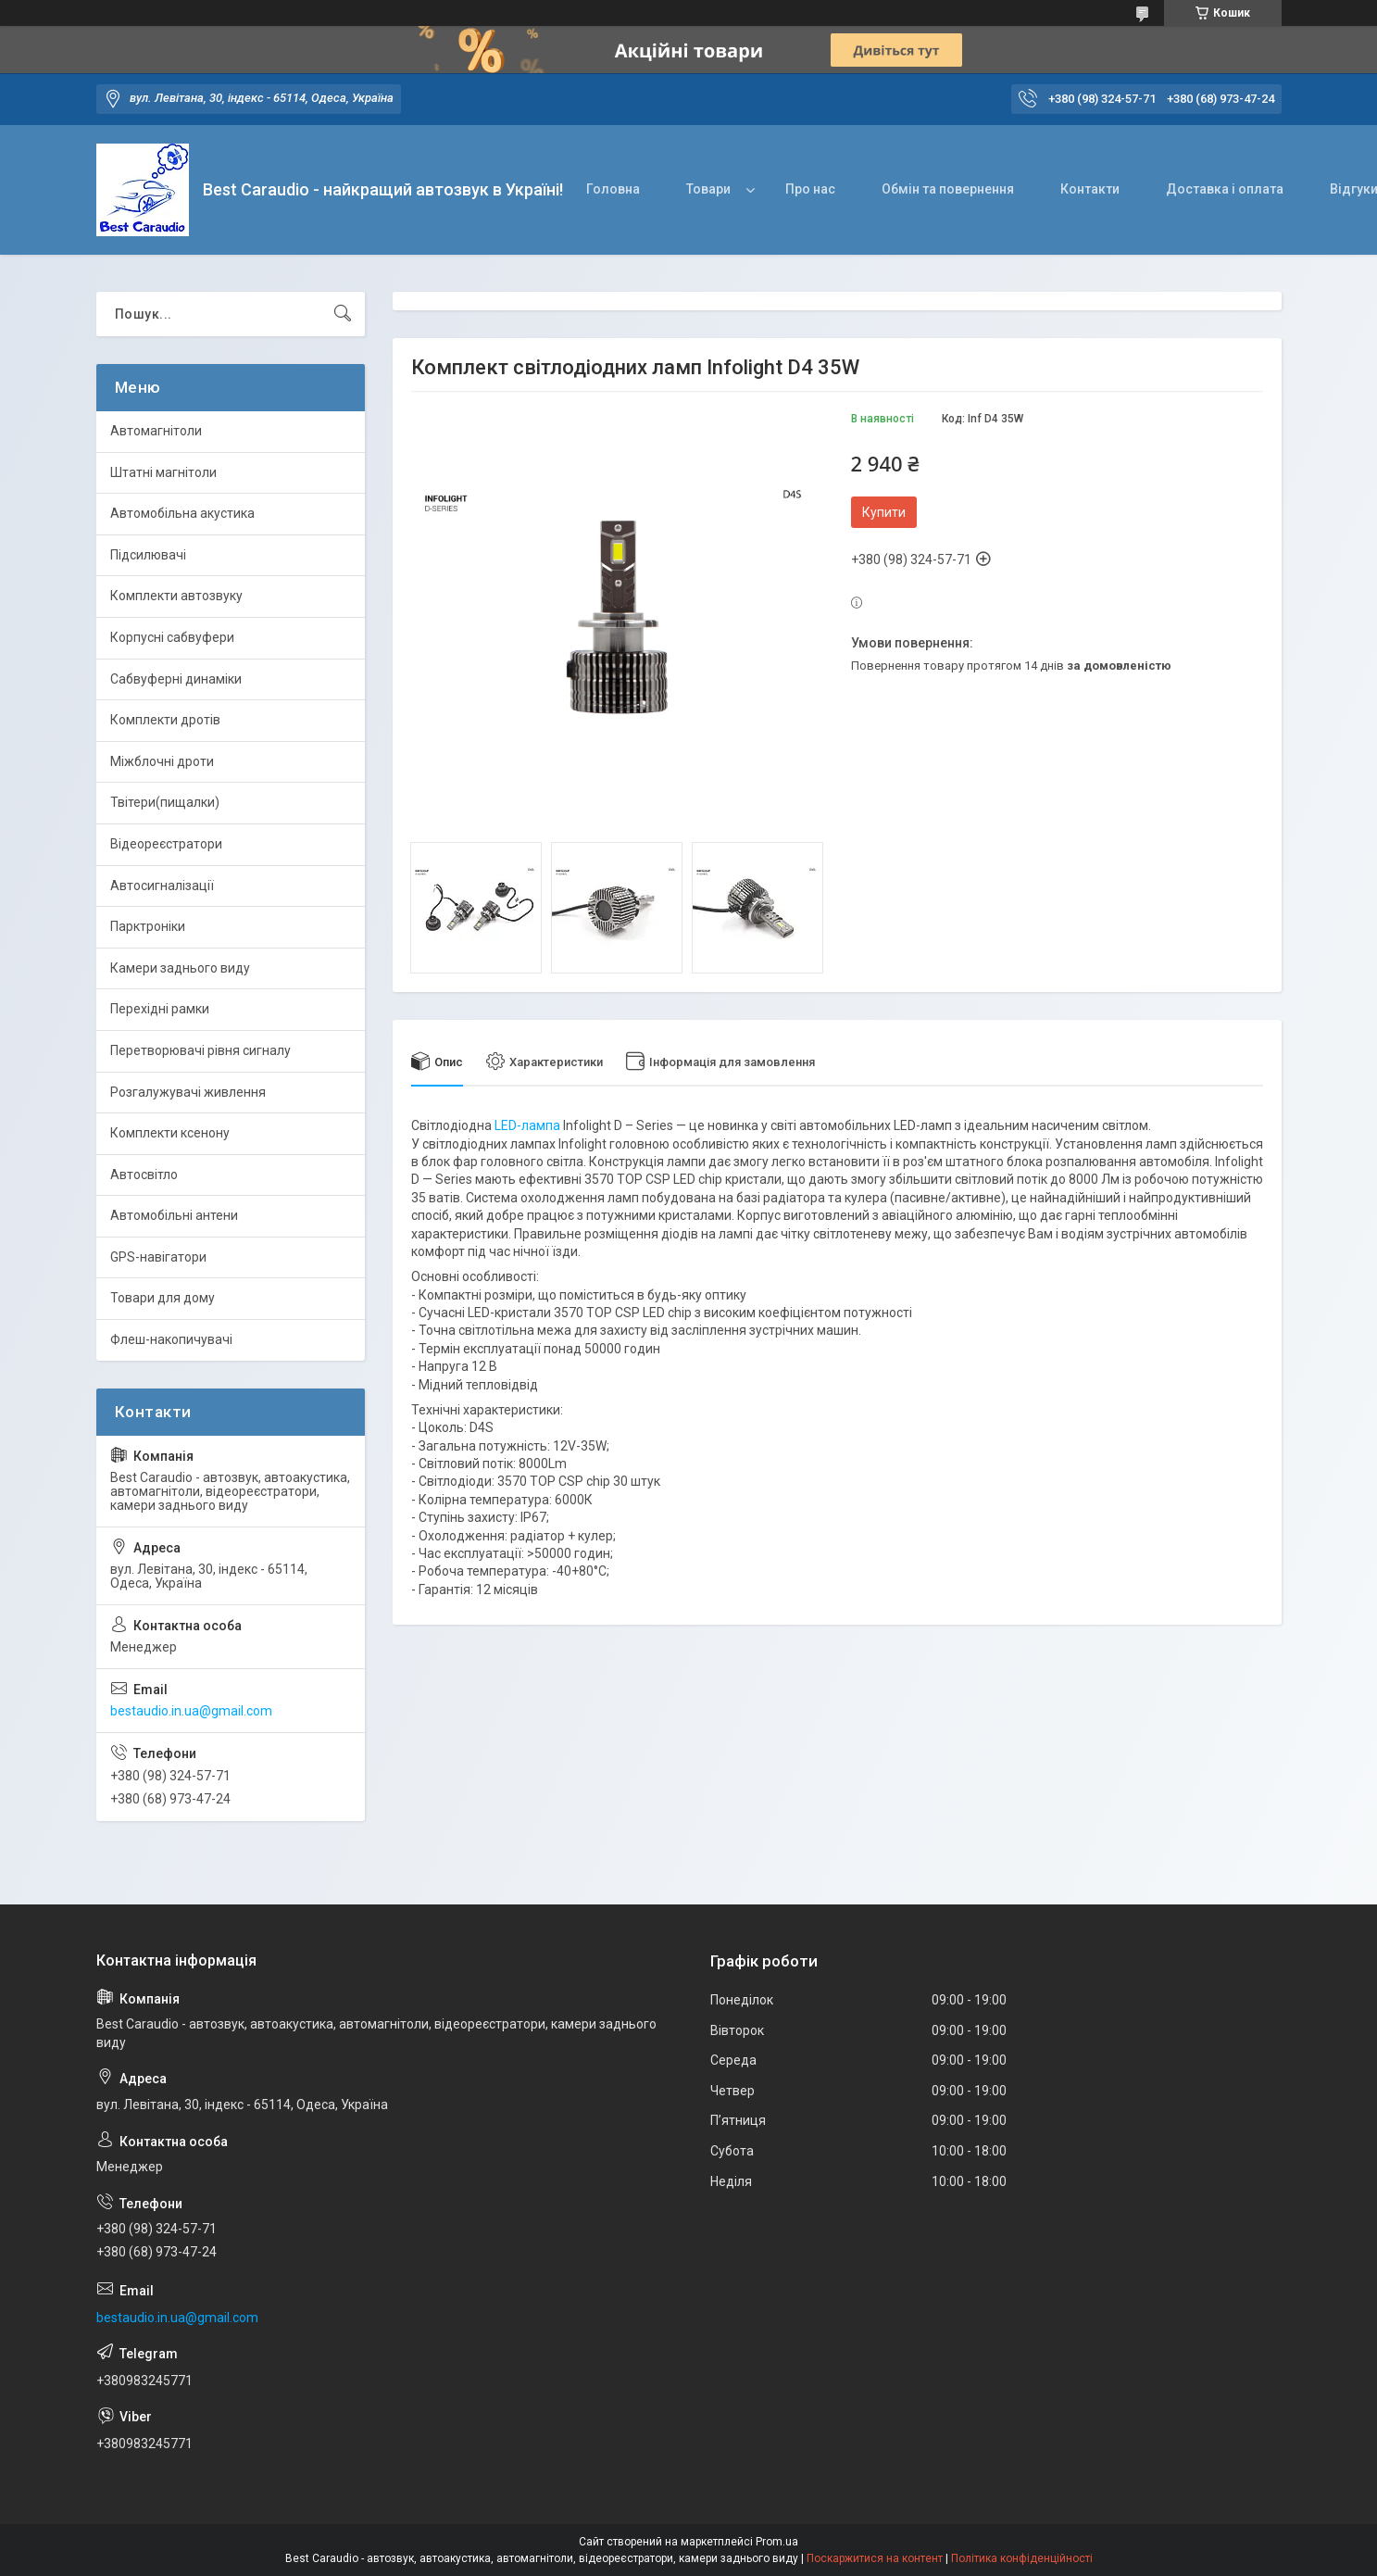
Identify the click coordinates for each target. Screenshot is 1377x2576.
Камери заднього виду (180, 968)
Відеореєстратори (166, 843)
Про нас (810, 189)
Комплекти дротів (165, 719)
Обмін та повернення (948, 189)
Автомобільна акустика (182, 513)
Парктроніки (147, 926)
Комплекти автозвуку (176, 595)
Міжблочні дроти (162, 761)
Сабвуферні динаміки (176, 679)
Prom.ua (777, 2541)
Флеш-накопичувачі (171, 1339)
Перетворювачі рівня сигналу (200, 1050)
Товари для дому (162, 1297)
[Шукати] (342, 314)
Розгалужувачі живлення (188, 1092)
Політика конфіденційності (1022, 2558)
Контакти (1090, 189)
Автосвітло (144, 1174)
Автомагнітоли (156, 430)
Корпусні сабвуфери (172, 637)
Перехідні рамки (159, 1008)
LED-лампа (527, 1125)
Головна (613, 189)
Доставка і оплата (1224, 189)
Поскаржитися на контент (875, 2558)
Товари (708, 189)
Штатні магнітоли (163, 472)
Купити (884, 512)
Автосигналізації (162, 885)
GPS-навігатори (158, 1257)
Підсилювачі (148, 554)
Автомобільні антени (174, 1215)
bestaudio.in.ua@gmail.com (191, 1710)
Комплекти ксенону (170, 1132)
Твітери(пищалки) (164, 802)
